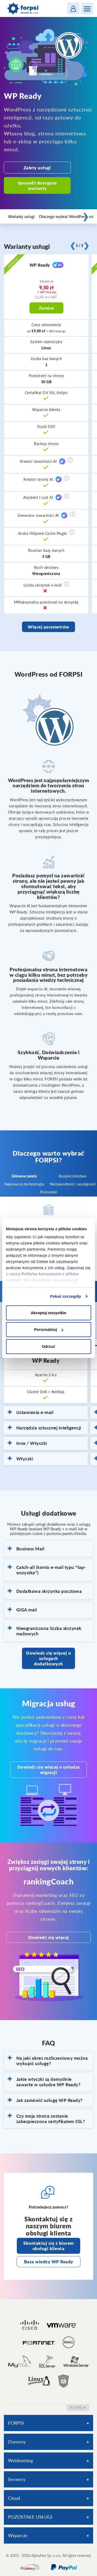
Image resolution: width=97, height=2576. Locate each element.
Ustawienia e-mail (30, 1412)
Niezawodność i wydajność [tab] (73, 1184)
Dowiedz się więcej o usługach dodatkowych (48, 1658)
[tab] (46, 1412)
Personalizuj (48, 1329)
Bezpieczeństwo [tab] (73, 1176)
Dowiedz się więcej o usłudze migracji (48, 1769)
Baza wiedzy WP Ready (48, 2261)
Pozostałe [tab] (48, 1192)
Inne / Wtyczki (27, 1443)
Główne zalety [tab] (24, 1176)
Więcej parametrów (48, 627)
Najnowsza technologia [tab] (24, 1184)
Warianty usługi (21, 216)
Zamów (46, 308)
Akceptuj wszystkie (48, 1313)
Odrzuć (48, 1346)
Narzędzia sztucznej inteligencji (44, 1428)
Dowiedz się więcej (48, 1937)
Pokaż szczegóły (65, 1296)
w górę (78, 2407)
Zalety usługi (37, 167)
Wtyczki (20, 1459)
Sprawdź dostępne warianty (37, 185)
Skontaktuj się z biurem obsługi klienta (48, 2245)
